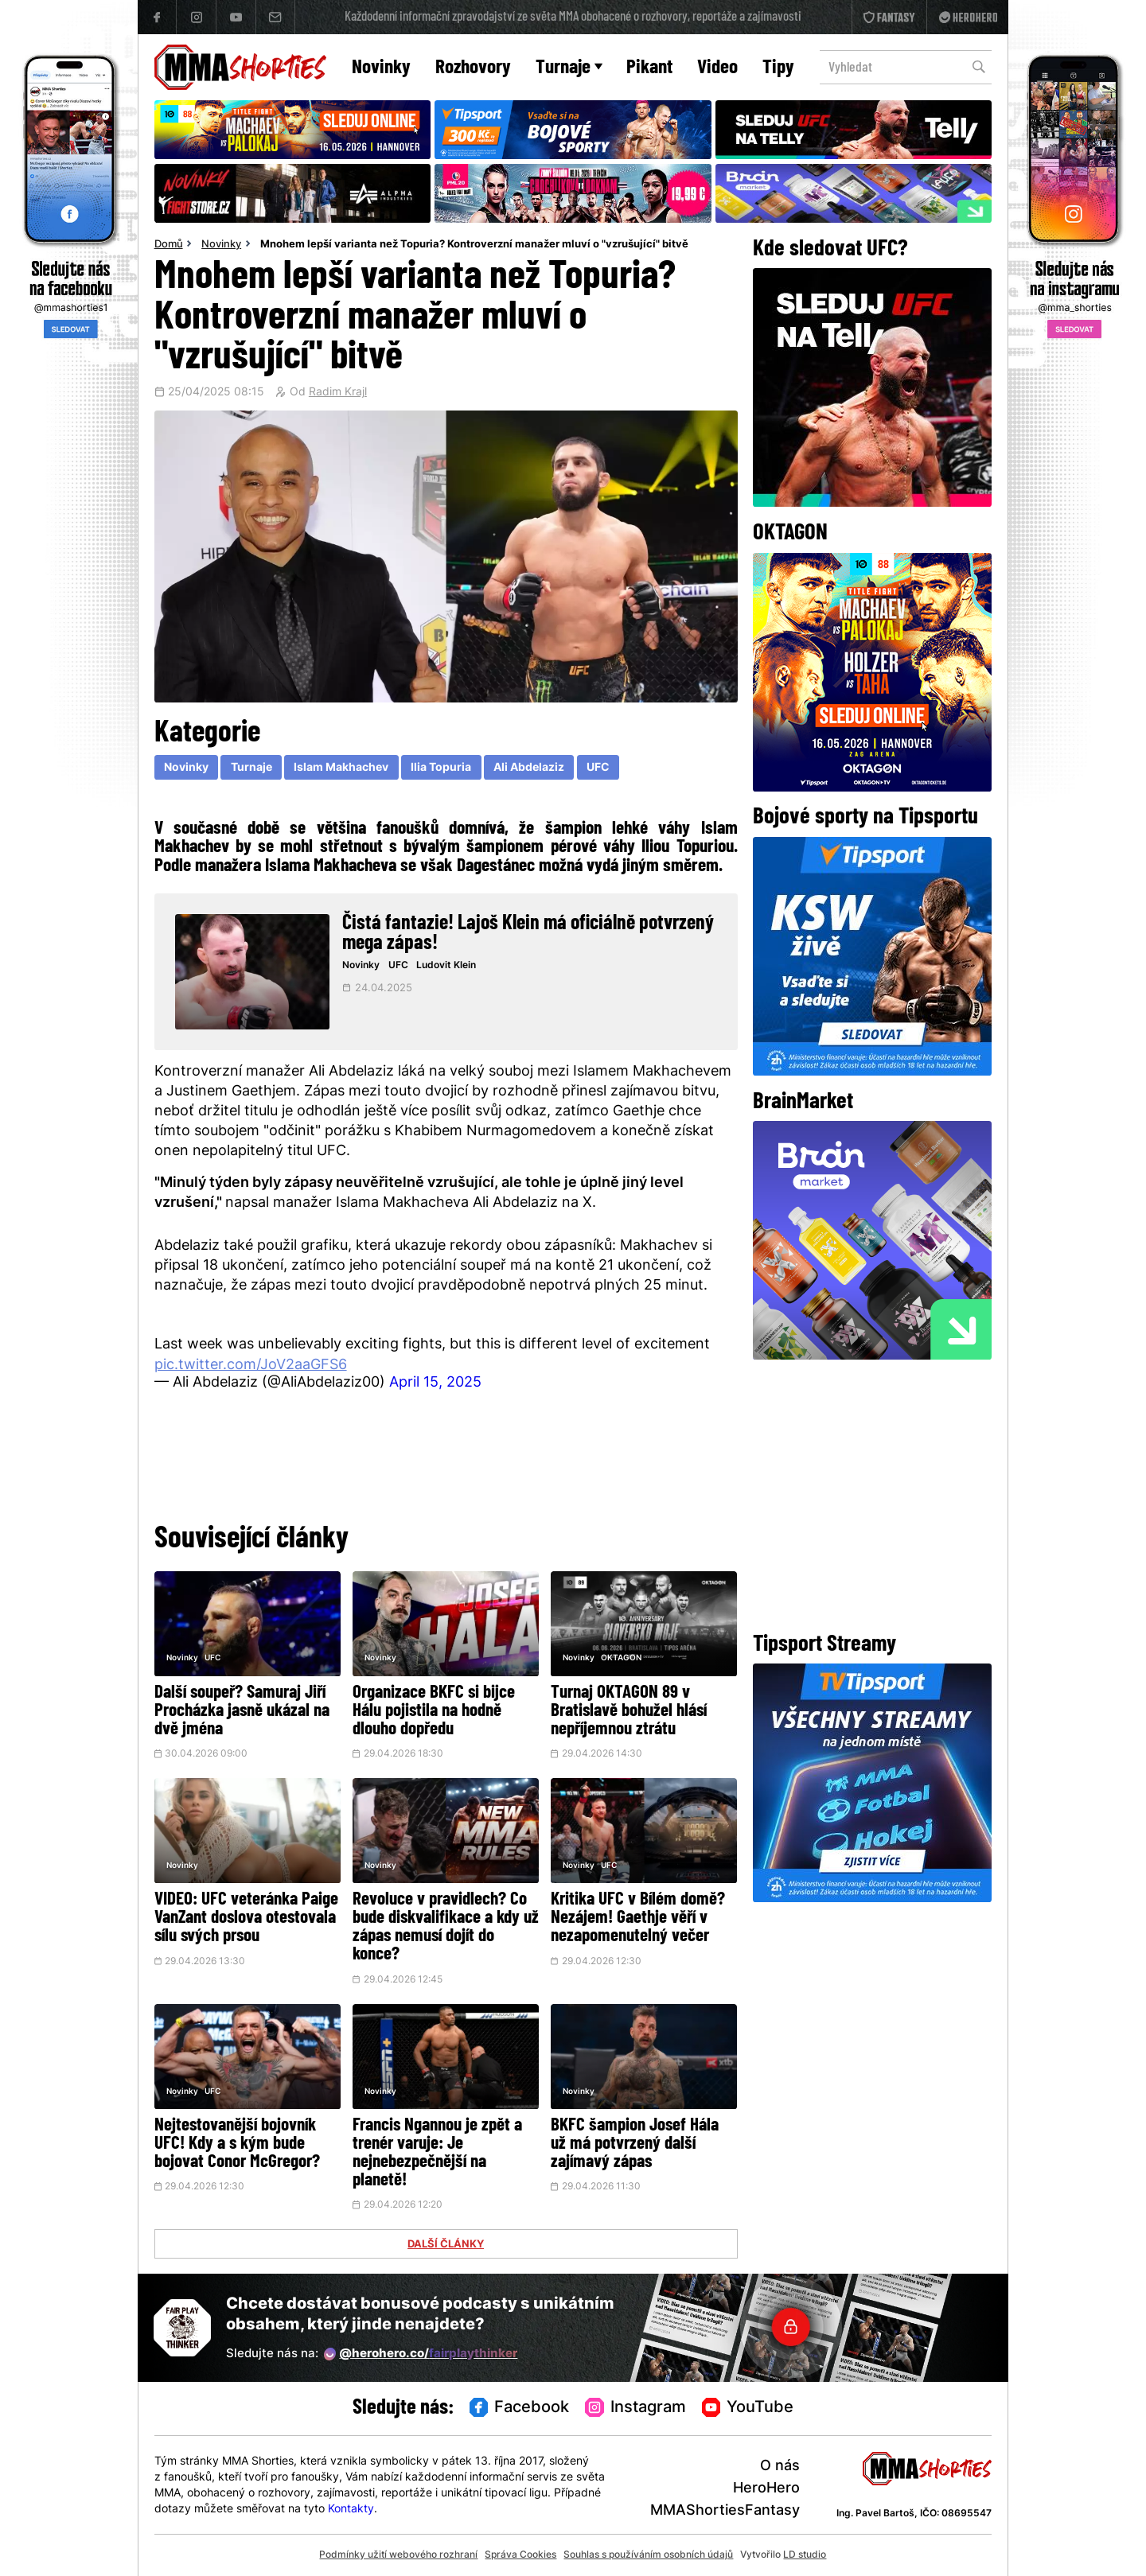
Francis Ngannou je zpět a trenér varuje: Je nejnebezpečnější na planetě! (437, 2153)
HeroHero (766, 2488)
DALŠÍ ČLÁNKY (445, 2245)
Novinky (381, 68)
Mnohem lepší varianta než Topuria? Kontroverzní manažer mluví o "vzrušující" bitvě (474, 245)
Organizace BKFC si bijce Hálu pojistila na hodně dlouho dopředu (434, 1711)
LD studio (804, 2555)
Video (717, 68)
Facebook (520, 2408)
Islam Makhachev (341, 768)
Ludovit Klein (446, 966)
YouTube (748, 2408)
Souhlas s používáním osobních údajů (648, 2555)
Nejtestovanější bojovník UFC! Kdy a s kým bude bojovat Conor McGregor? (237, 2144)
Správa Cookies (520, 2555)
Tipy (778, 68)
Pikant (649, 68)
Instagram (635, 2408)
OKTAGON (621, 1658)
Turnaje (569, 68)
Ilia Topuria (441, 768)
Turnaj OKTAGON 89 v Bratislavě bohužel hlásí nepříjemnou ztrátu (629, 1711)
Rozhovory (473, 68)
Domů (168, 245)
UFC (598, 768)
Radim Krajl (338, 393)
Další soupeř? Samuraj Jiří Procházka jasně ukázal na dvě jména (241, 1711)
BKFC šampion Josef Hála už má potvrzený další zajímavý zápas (635, 2144)
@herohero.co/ (421, 2354)
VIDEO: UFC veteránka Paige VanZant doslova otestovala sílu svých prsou (246, 1918)
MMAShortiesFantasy (725, 2511)
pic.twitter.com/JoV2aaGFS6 (250, 1365)
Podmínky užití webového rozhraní (398, 2555)
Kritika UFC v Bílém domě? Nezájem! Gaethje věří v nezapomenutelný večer (638, 1918)
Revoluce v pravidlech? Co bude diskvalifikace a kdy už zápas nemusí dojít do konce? (446, 1927)
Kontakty (351, 2510)
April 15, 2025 (435, 1383)
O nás (780, 2466)
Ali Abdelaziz (528, 768)
